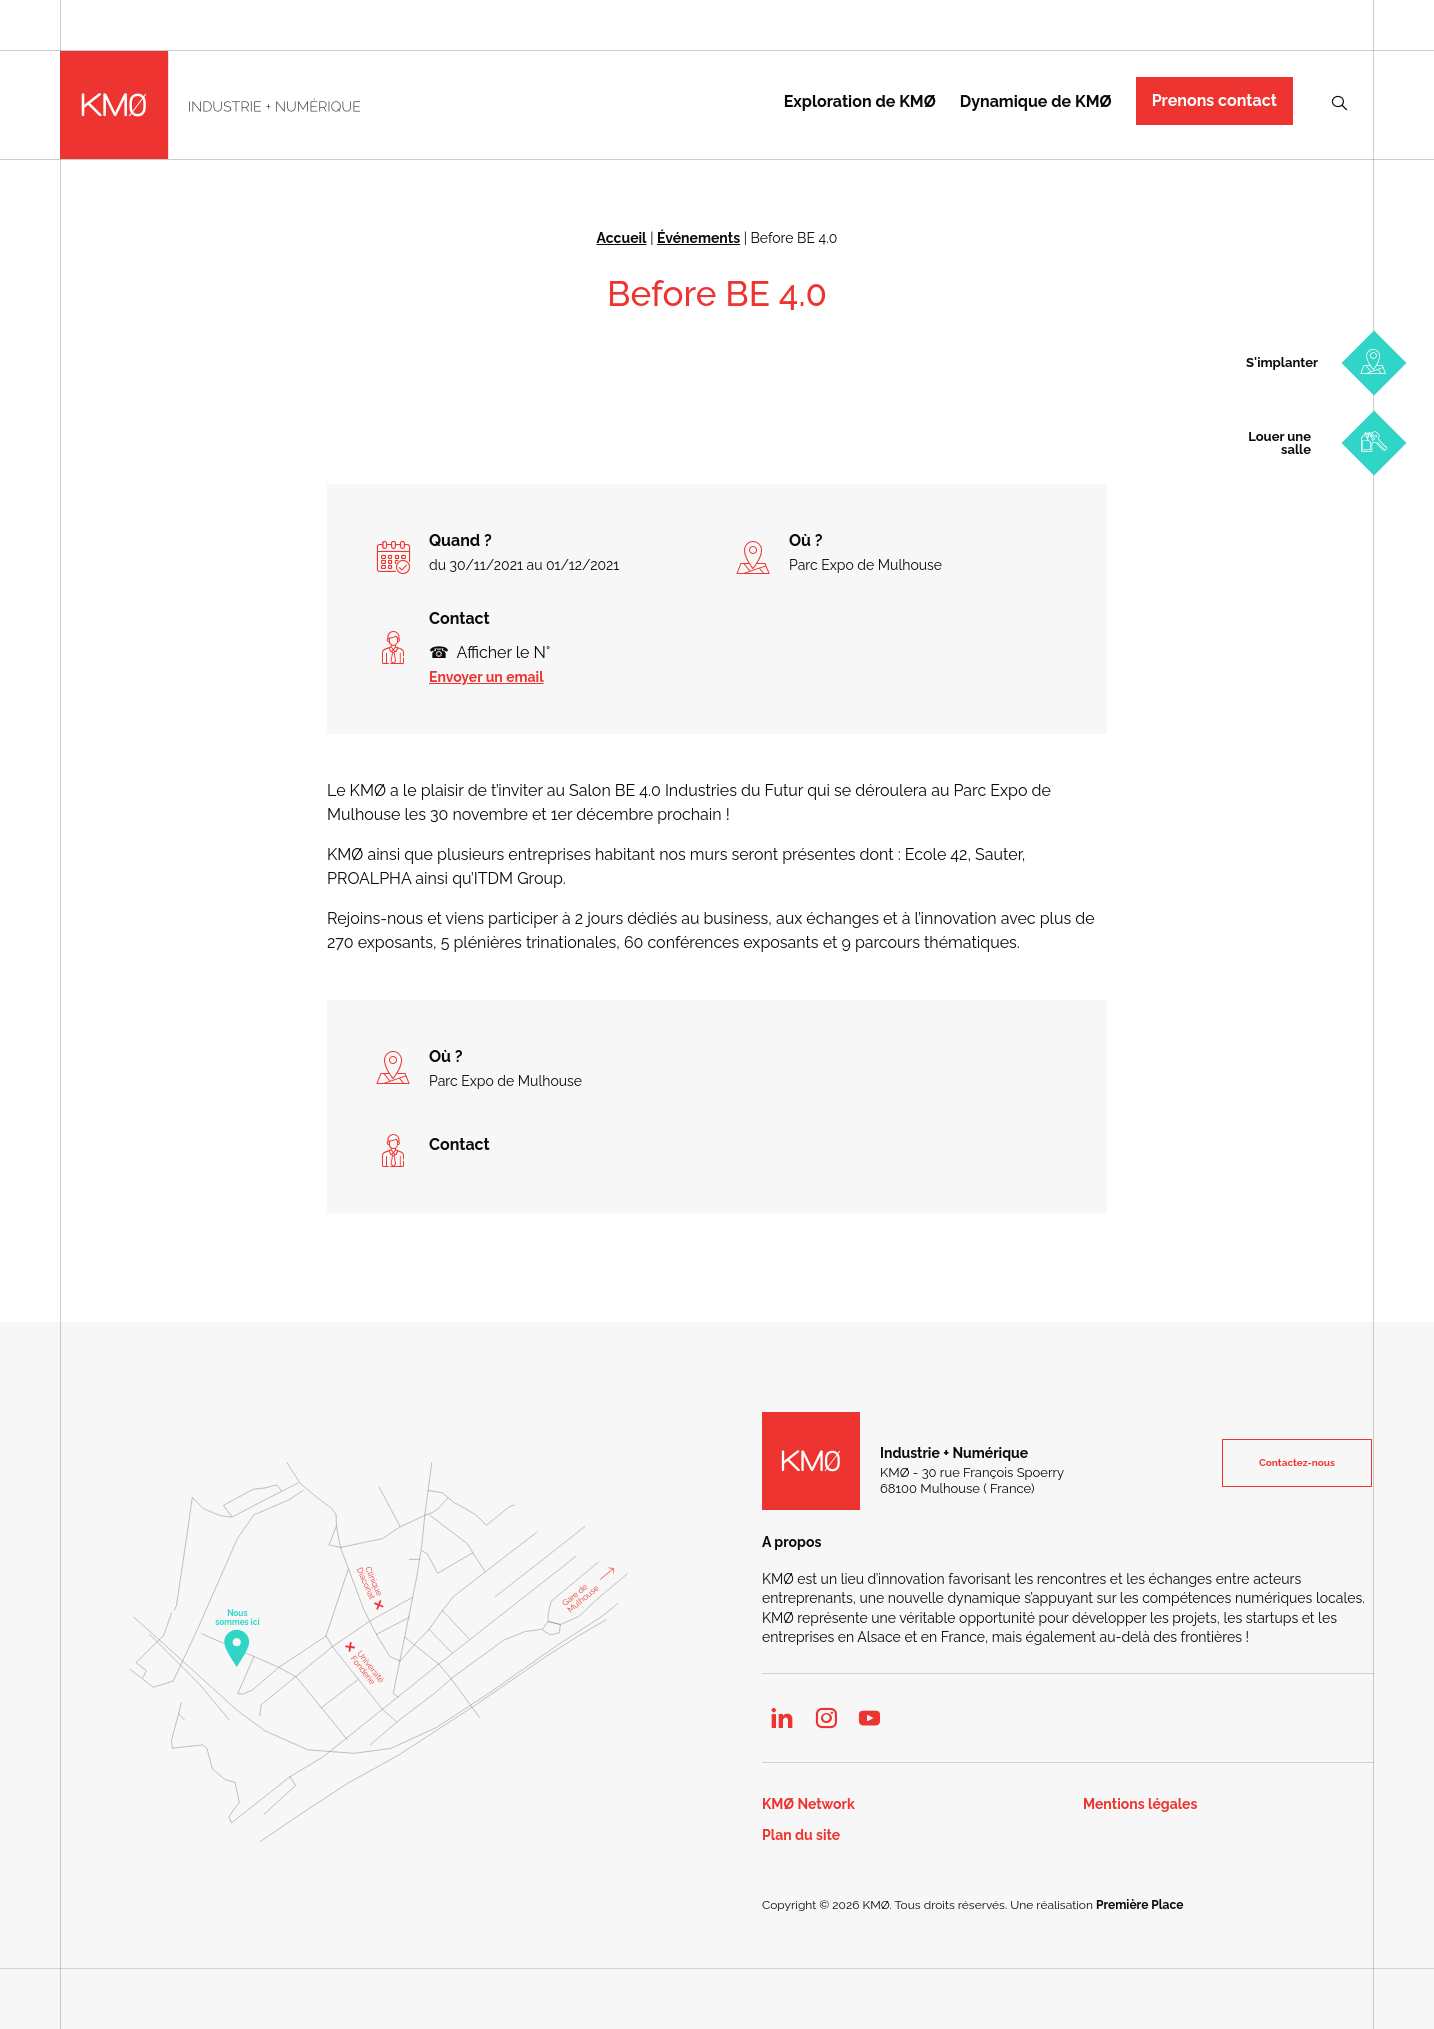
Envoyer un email (486, 677)
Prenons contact (1214, 100)
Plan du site (801, 1835)
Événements (698, 238)
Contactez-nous (1297, 1462)
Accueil (622, 238)
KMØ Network (808, 1804)
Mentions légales (1140, 1804)
